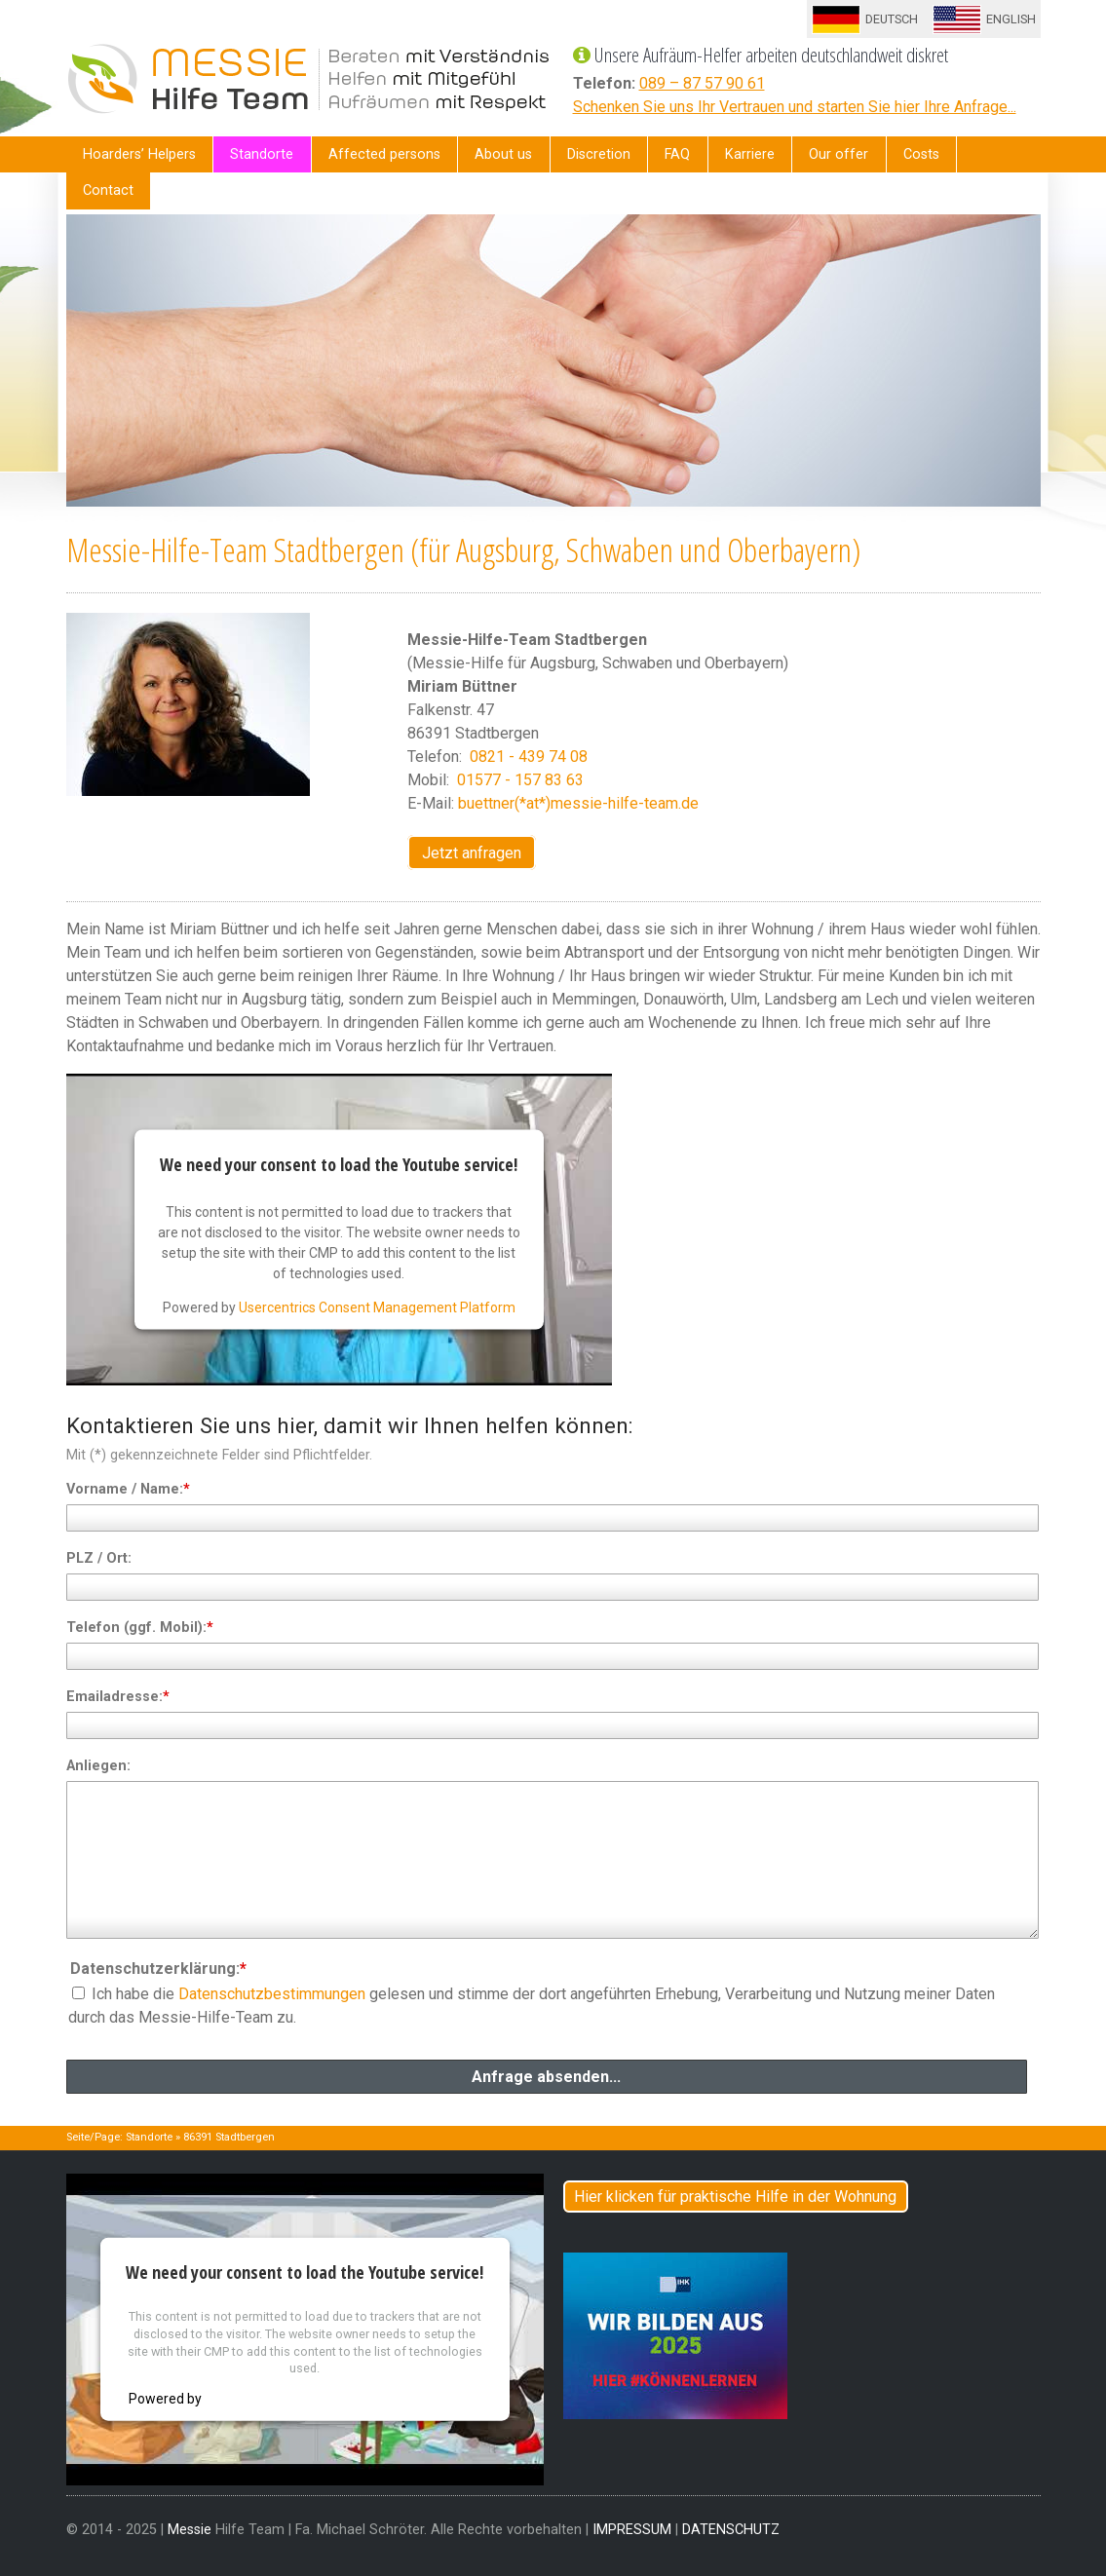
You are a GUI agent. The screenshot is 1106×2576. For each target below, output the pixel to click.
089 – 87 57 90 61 (702, 83)
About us (503, 154)
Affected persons (384, 154)
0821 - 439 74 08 (527, 756)
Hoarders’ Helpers (139, 154)
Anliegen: (98, 1766)
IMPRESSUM (631, 2529)
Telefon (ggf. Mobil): (139, 1627)
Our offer (838, 154)
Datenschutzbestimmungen (271, 1994)
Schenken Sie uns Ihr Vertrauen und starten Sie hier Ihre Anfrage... (794, 106)
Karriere (750, 154)
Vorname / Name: (128, 1489)
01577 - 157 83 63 (518, 780)
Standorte (261, 154)
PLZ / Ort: (99, 1558)
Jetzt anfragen (471, 853)
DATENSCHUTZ (731, 2529)
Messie (189, 2529)
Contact (108, 190)
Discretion (598, 154)
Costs (921, 154)
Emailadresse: (118, 1696)
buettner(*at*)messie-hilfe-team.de (578, 803)
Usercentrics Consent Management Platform (377, 1306)
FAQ (677, 154)
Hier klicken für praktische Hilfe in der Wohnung (735, 2196)
